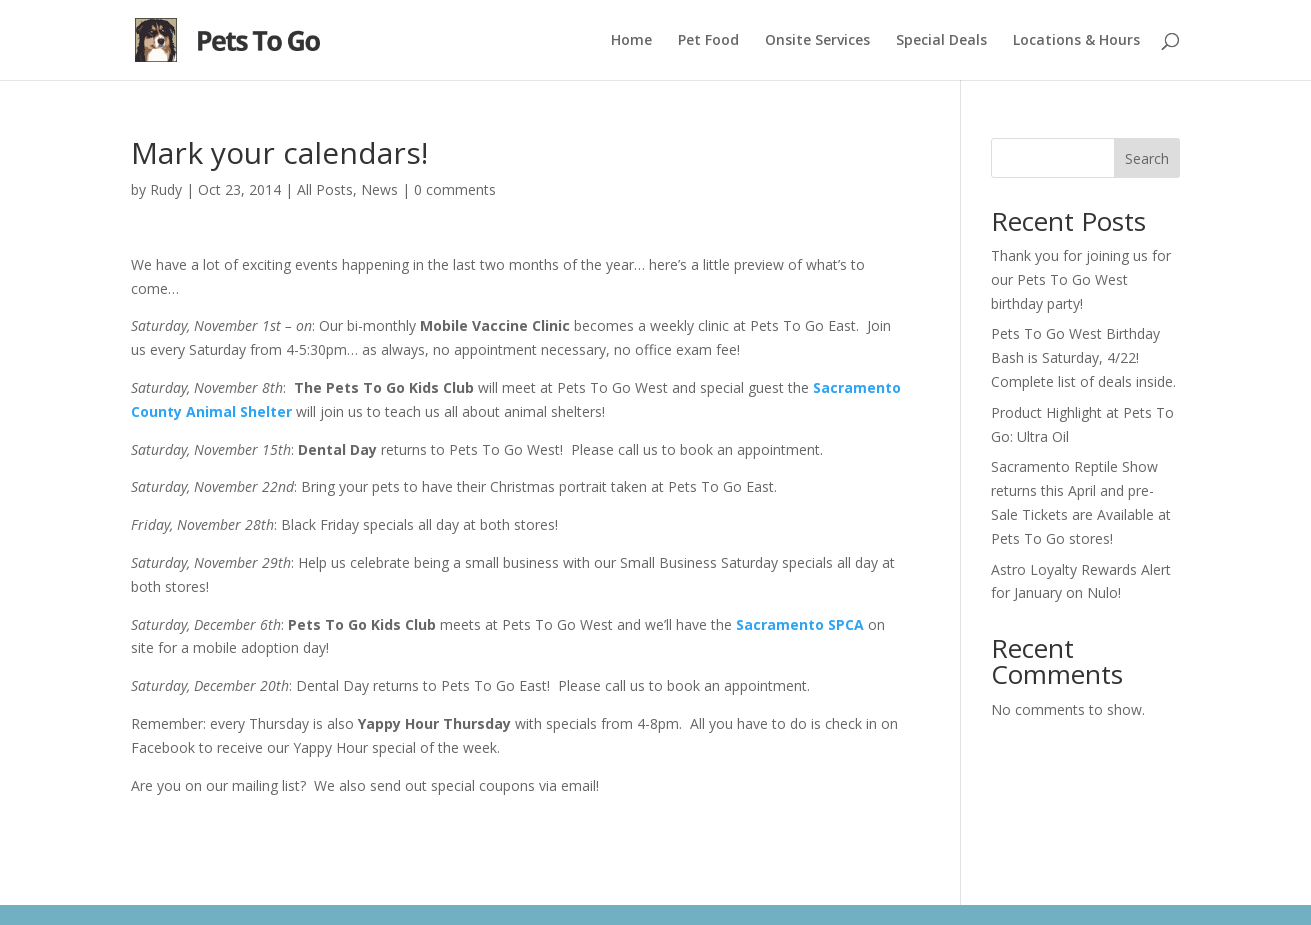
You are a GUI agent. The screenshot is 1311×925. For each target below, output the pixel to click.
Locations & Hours (1076, 41)
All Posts (325, 189)
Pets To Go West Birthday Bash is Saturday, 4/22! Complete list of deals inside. (1083, 357)
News (379, 189)
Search (1147, 158)
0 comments (455, 189)
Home (631, 41)
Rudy (166, 189)
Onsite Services (817, 41)
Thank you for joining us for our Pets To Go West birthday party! (1081, 279)
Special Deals (941, 41)
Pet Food (708, 41)
